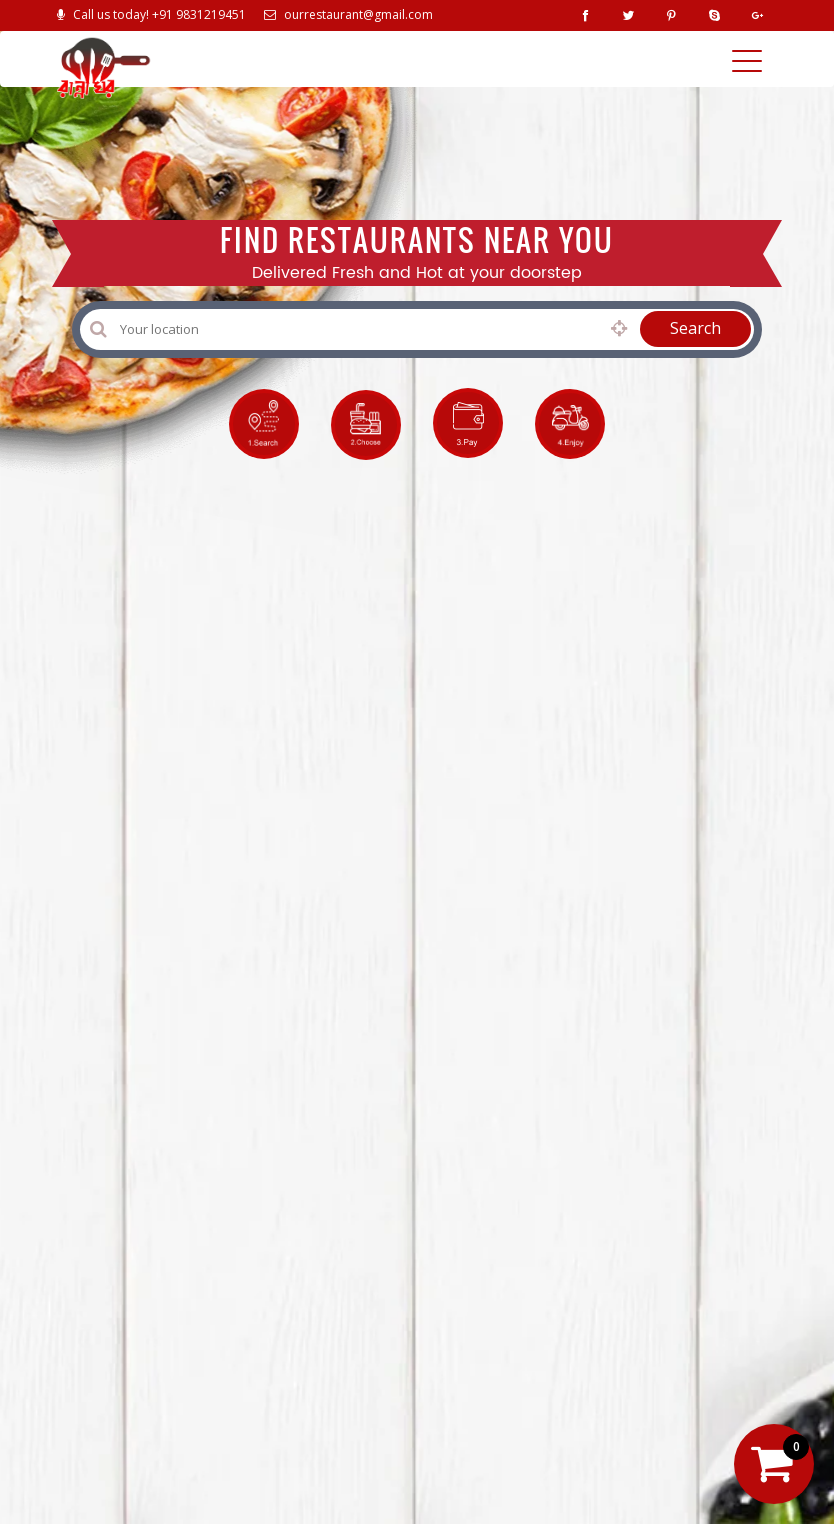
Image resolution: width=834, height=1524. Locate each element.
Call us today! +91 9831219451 (151, 14)
